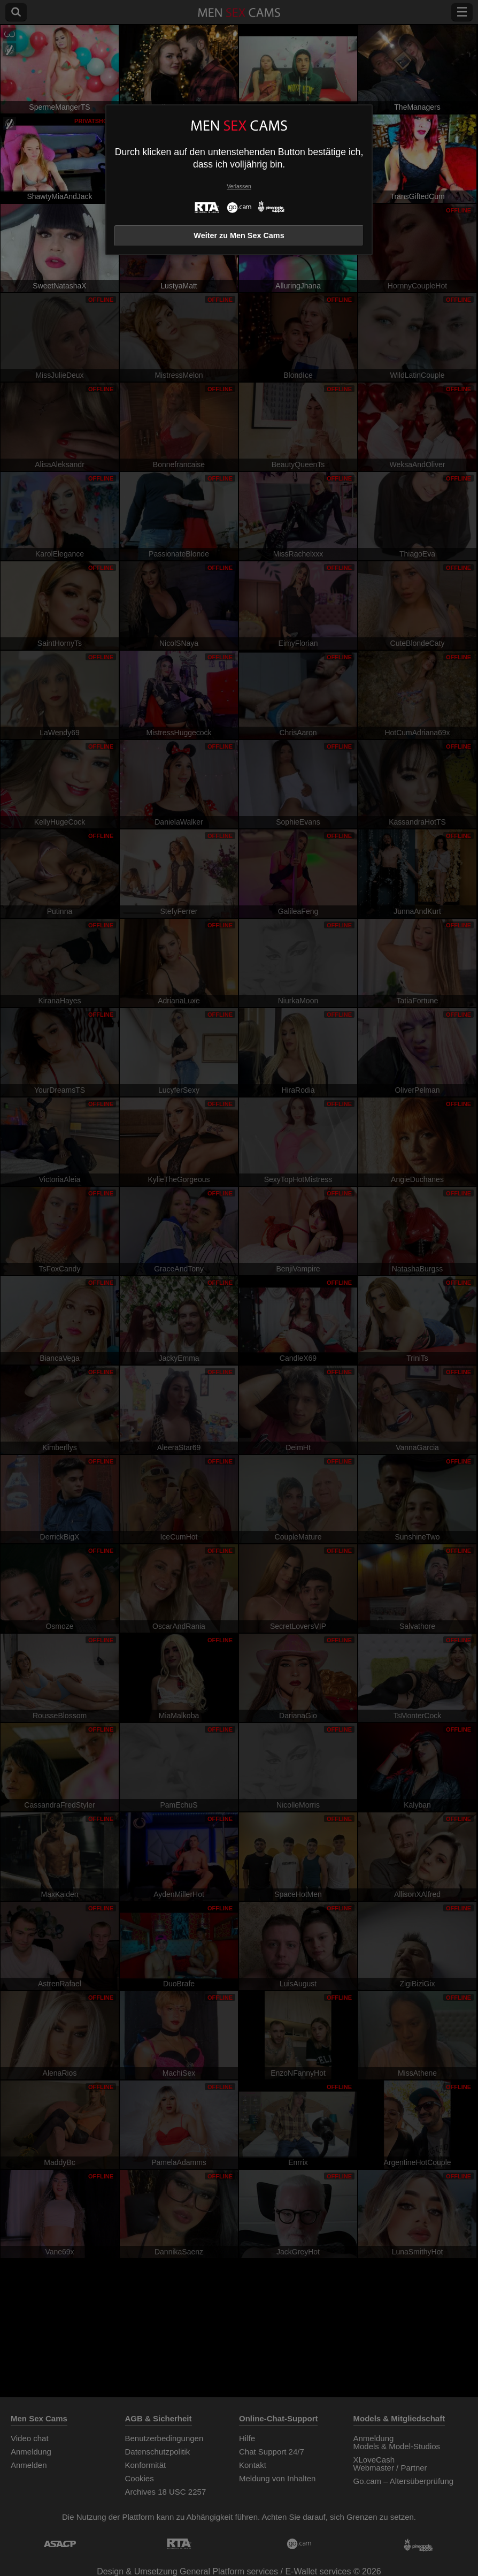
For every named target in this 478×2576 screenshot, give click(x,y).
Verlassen (239, 186)
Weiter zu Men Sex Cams (239, 235)
